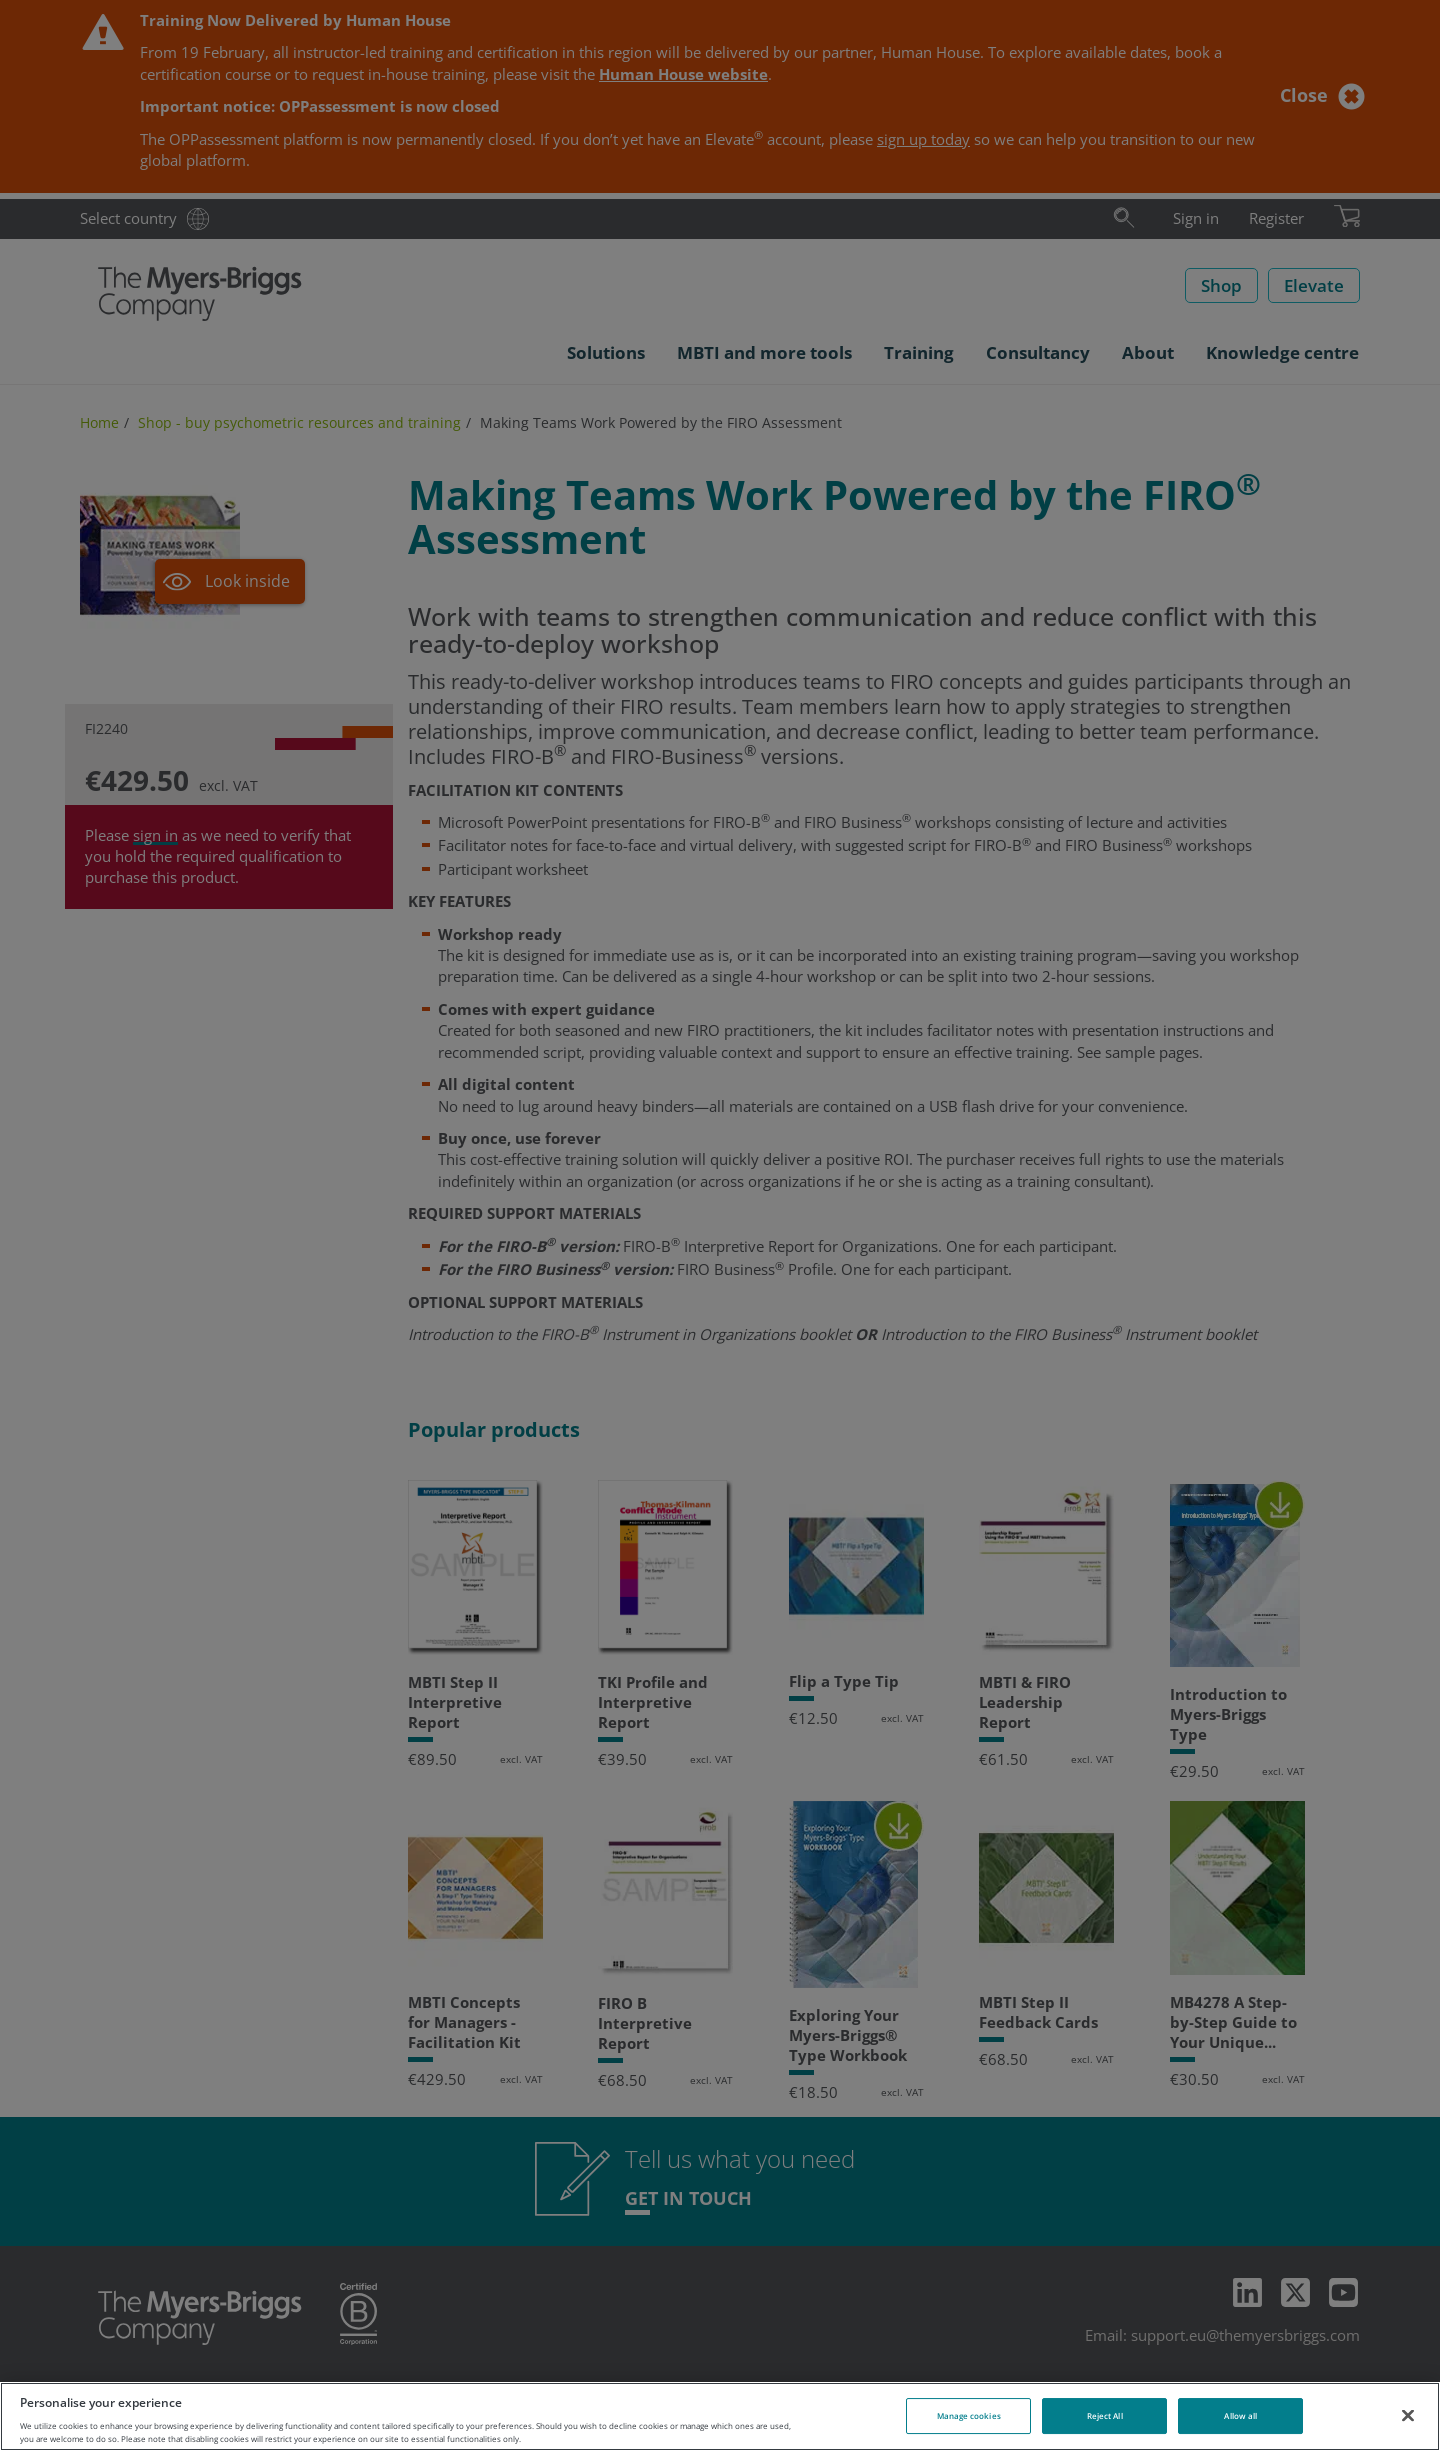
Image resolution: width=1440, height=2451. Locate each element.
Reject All (1105, 2415)
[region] (720, 2416)
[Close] (1408, 2415)
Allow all (1240, 2415)
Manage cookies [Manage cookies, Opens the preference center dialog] (969, 2415)
